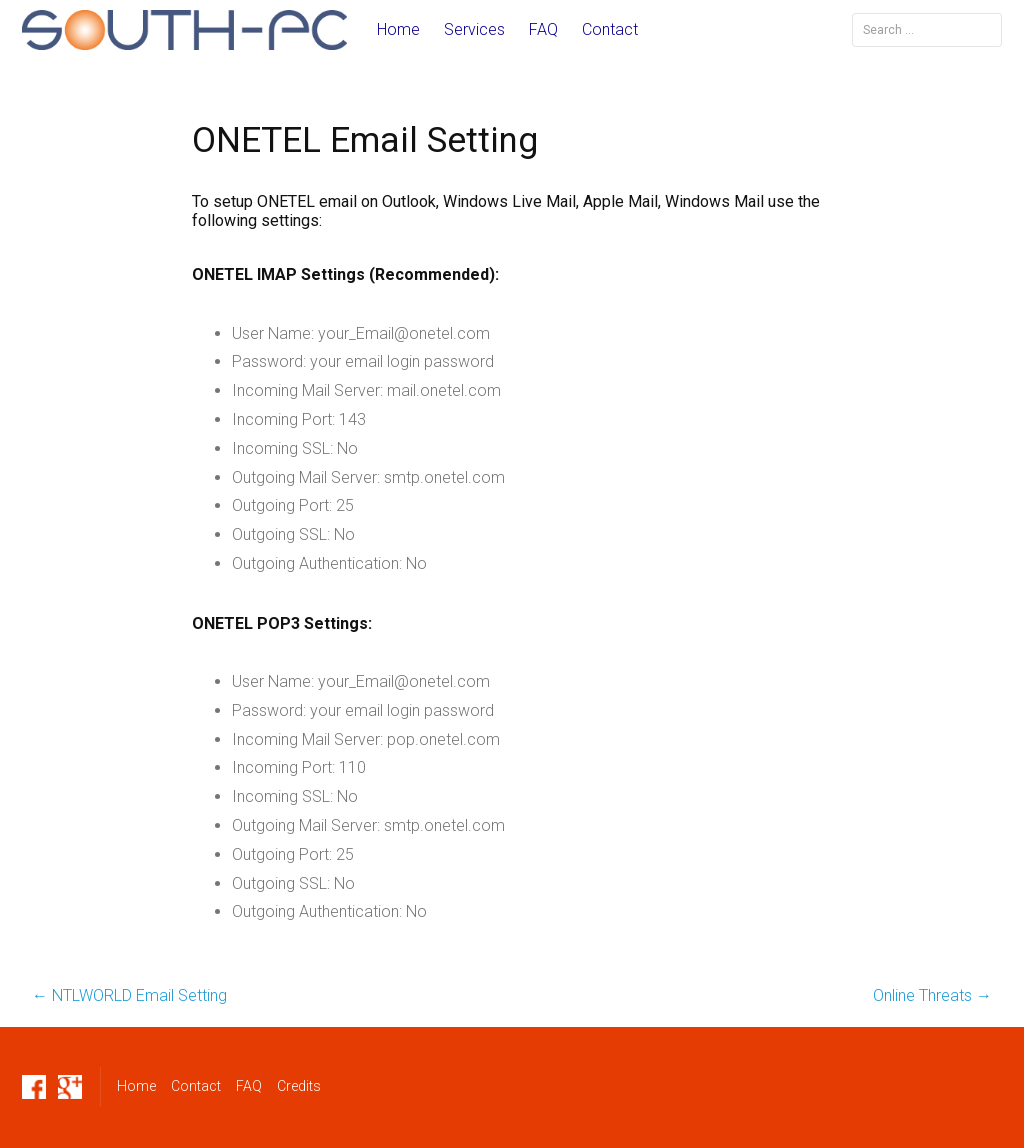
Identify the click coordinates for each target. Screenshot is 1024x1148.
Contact (610, 29)
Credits (299, 1086)
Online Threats (932, 995)
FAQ (543, 29)
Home (398, 29)
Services (474, 29)
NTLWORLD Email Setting (129, 995)
